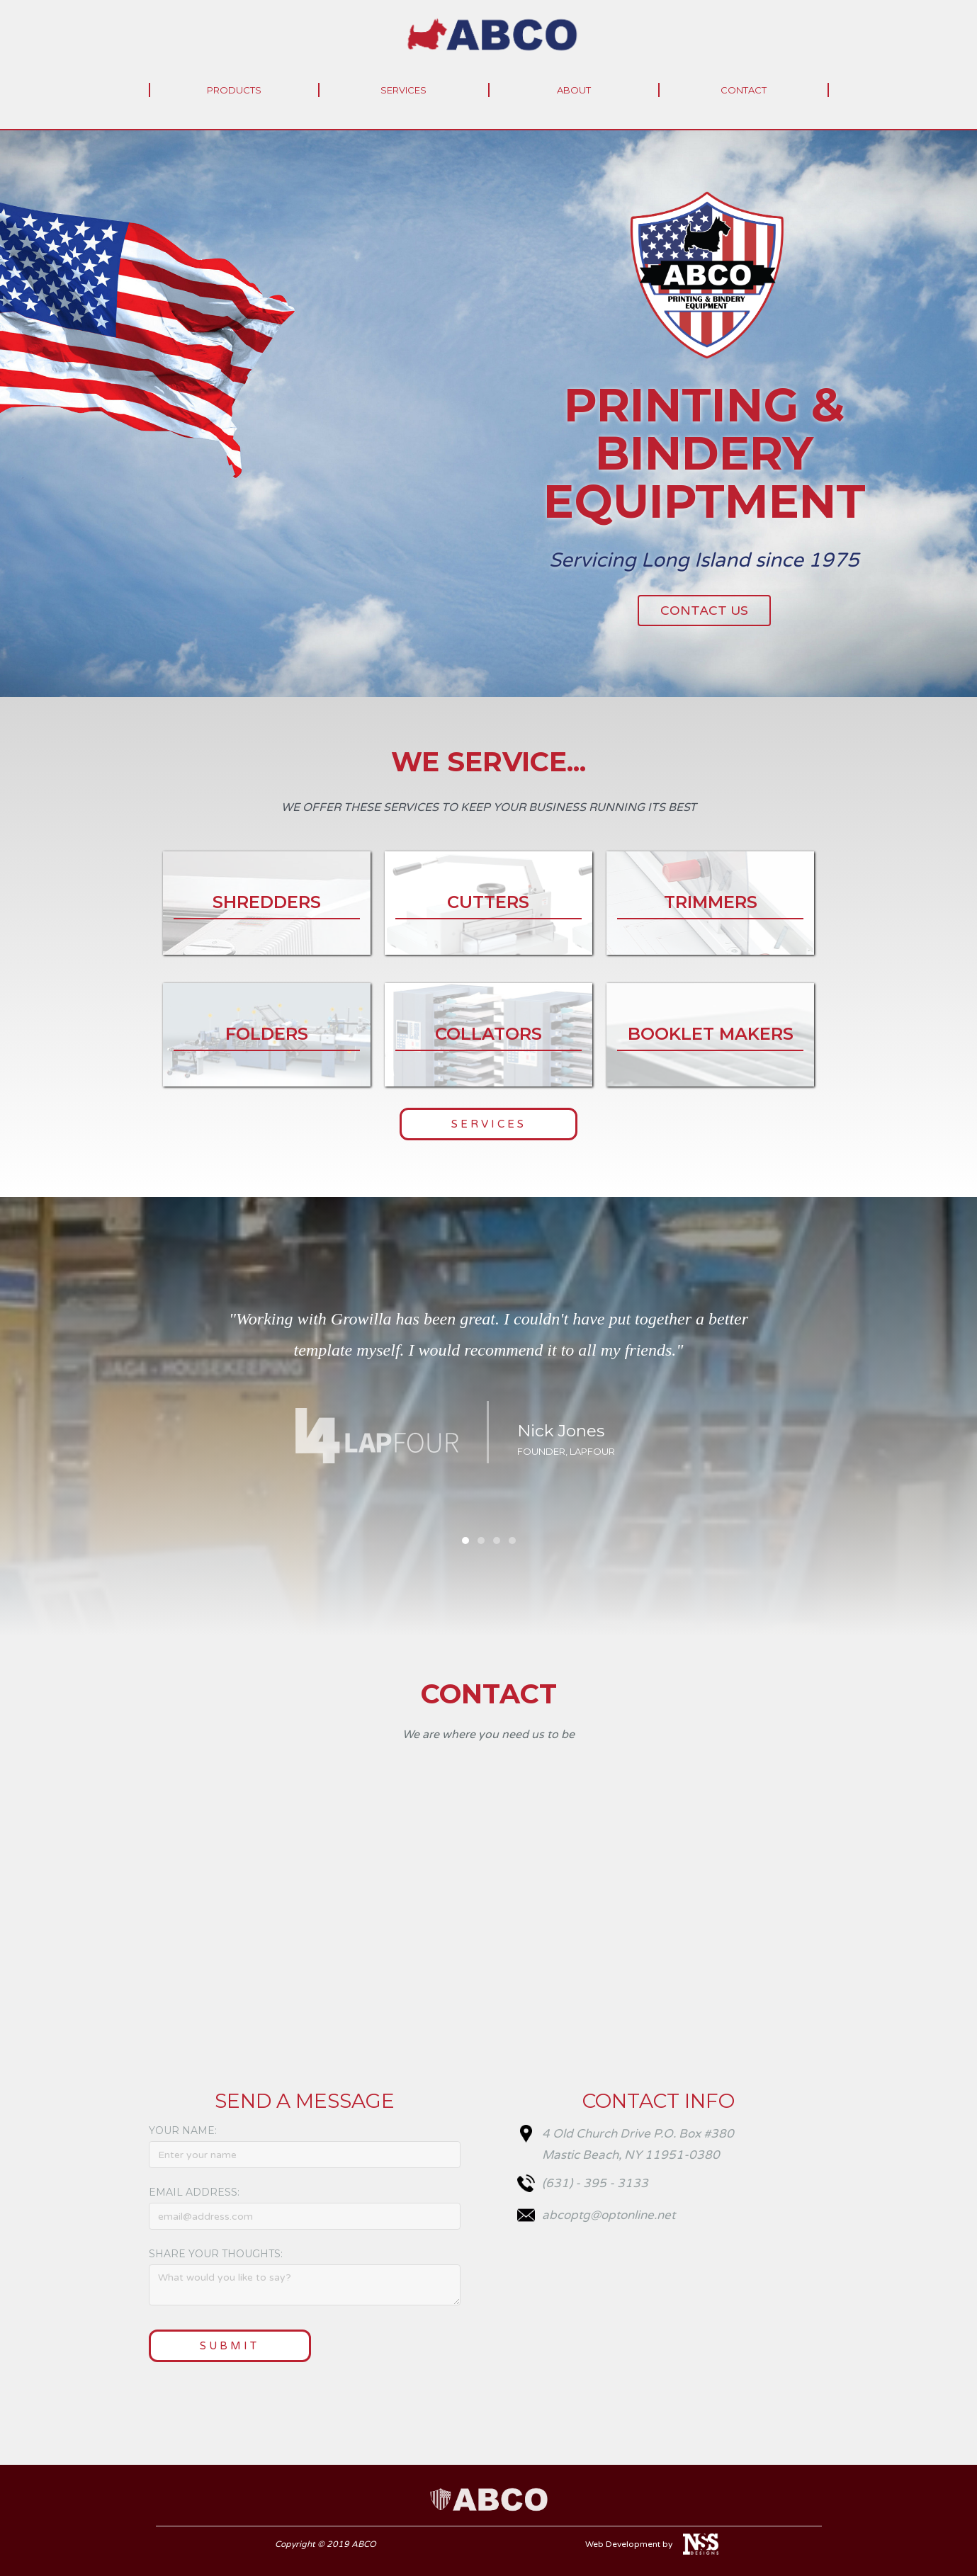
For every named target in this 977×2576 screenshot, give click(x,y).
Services (488, 1124)
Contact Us (704, 610)
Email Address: (194, 2192)
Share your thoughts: (216, 2253)
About (574, 90)
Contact (744, 90)
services (403, 90)
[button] (793, 1416)
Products (234, 90)
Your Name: (183, 2130)
